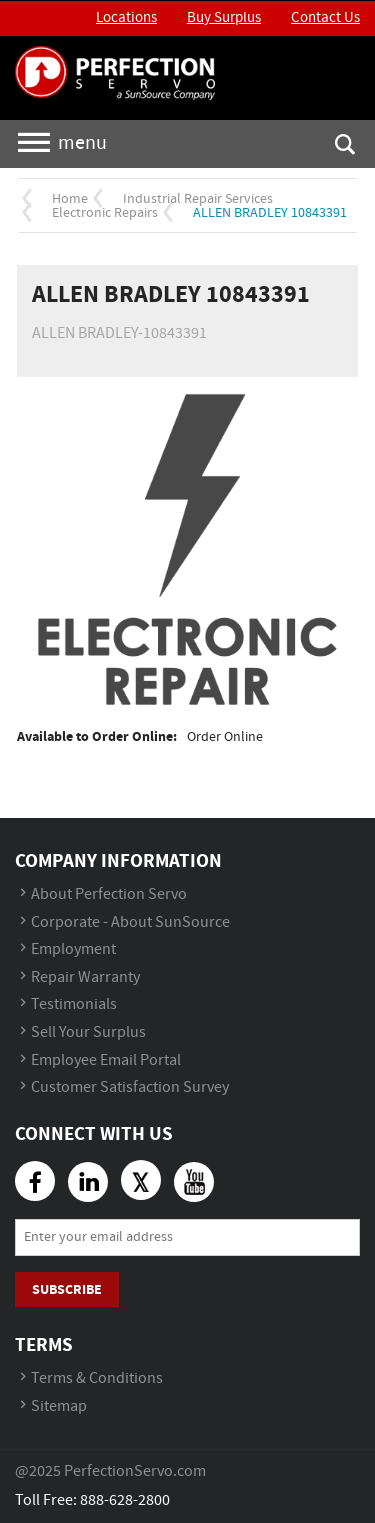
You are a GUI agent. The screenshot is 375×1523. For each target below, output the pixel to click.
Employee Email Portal (106, 1060)
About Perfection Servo (109, 894)
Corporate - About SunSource (130, 922)
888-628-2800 (125, 1500)
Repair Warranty (85, 977)
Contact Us (325, 18)
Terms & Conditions (97, 1378)
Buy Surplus (224, 18)
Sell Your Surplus (88, 1032)
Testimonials (74, 1004)
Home (70, 199)
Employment (73, 949)
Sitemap (59, 1406)
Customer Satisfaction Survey (130, 1087)
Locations (126, 18)
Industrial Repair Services (198, 199)
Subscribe (67, 1289)
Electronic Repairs (105, 213)
